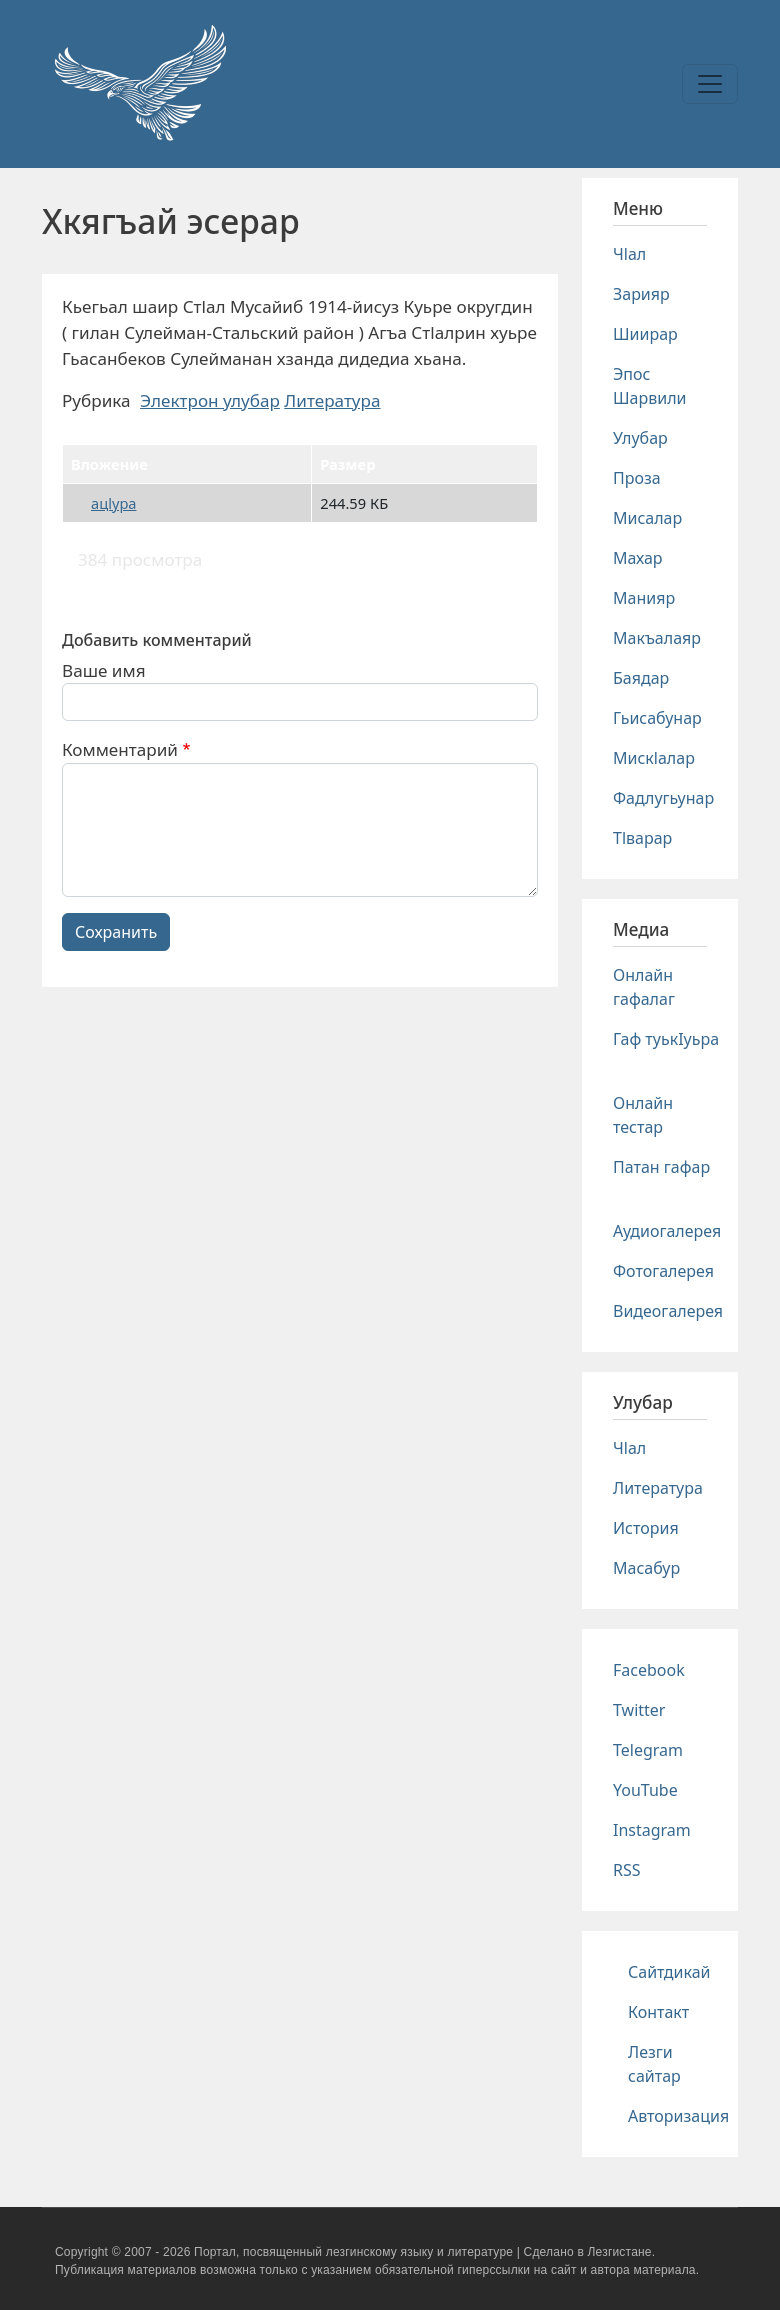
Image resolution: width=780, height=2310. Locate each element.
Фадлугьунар (663, 798)
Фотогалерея (663, 1271)
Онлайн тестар (643, 1115)
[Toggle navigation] (710, 84)
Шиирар (645, 334)
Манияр (644, 598)
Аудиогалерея (667, 1231)
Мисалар (647, 518)
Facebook (649, 1670)
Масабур (646, 1568)
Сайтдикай (669, 1972)
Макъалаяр (657, 638)
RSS (627, 1870)
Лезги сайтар (654, 2064)
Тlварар (642, 838)
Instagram (652, 1830)
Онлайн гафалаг (644, 987)
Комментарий (120, 749)
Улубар (640, 438)
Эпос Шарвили (649, 386)
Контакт (658, 2012)
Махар (638, 558)
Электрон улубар (210, 400)
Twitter (639, 1710)
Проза (637, 478)
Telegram (648, 1750)
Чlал (629, 254)
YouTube (645, 1790)
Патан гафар (661, 1167)
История (646, 1528)
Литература (332, 400)
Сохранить (116, 932)
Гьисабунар (657, 718)
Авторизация (678, 2116)
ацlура (113, 503)
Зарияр (641, 294)
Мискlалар (654, 758)
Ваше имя (104, 670)
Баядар (641, 678)
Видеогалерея (668, 1311)
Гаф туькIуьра (666, 1039)
